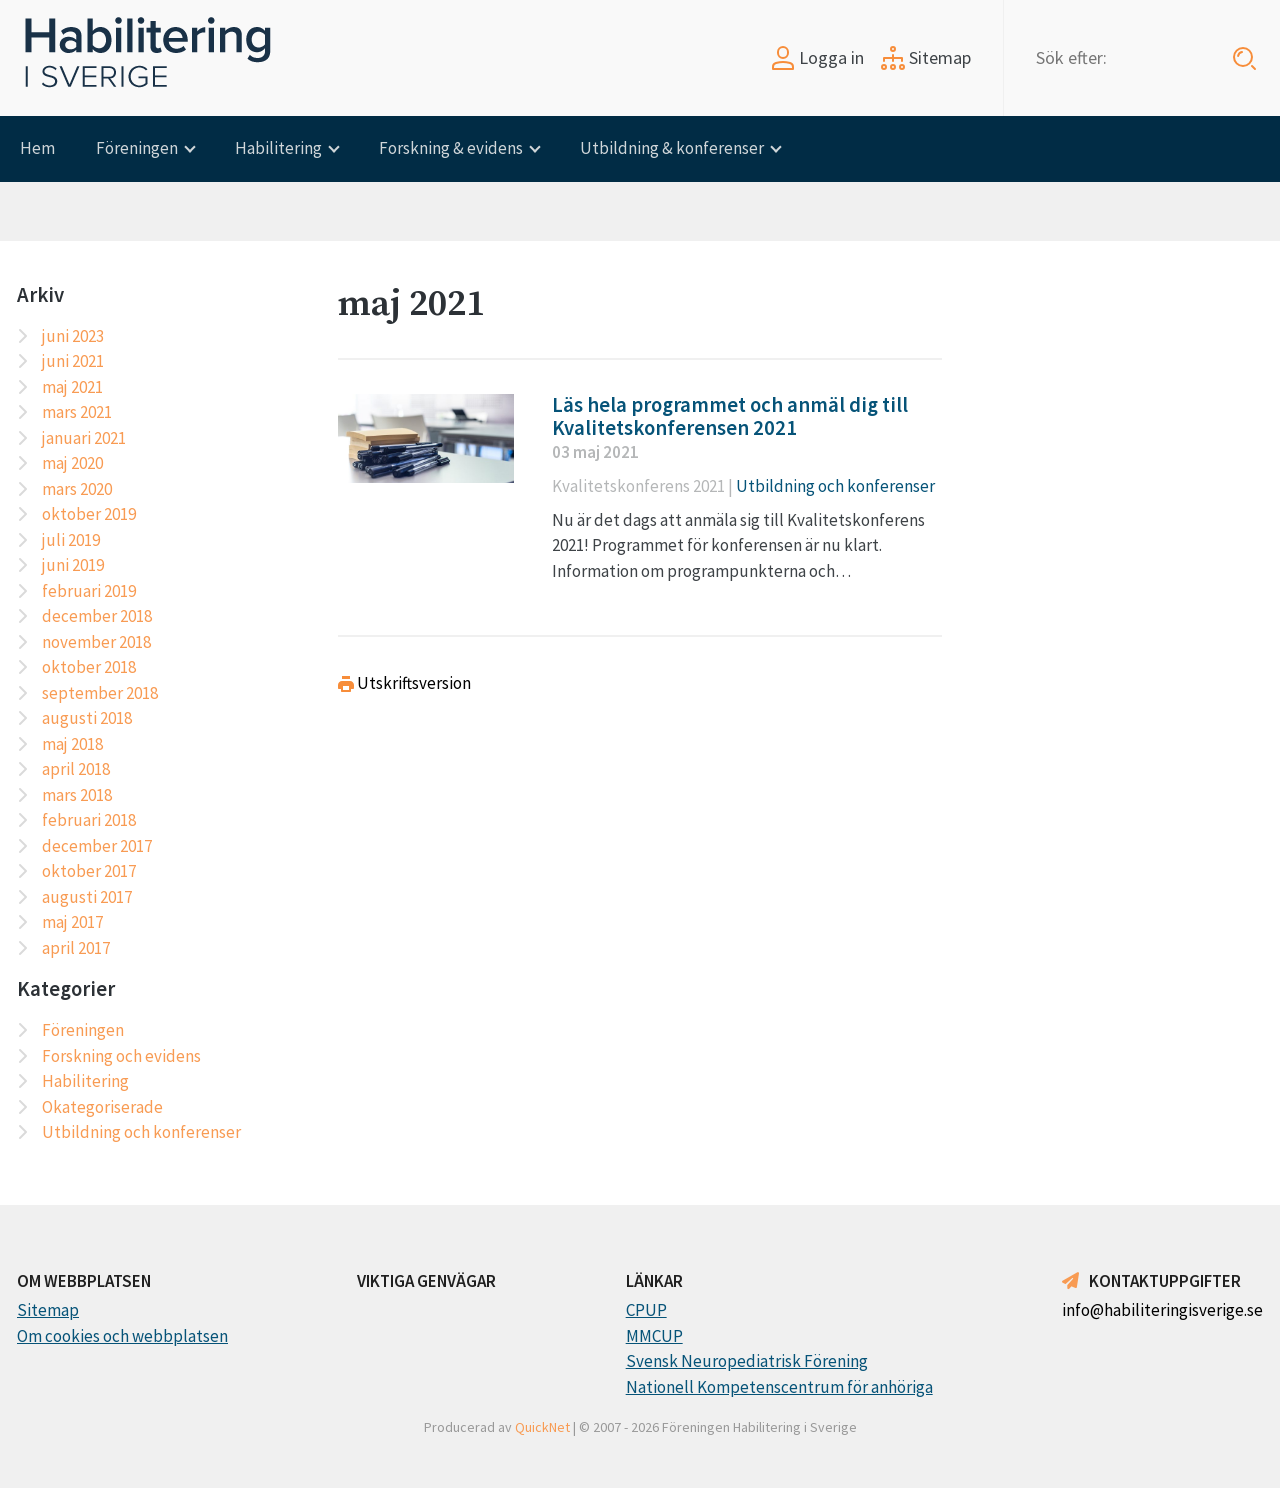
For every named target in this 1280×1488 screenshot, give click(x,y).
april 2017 (76, 948)
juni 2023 (73, 336)
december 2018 (97, 616)
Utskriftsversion (404, 683)
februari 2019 (89, 591)
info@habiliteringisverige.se (1162, 1310)
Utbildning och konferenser (141, 1132)
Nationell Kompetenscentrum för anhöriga (779, 1387)
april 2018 (76, 769)
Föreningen (137, 148)
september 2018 (100, 693)
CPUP (646, 1310)
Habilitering (278, 148)
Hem (37, 148)
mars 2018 (77, 795)
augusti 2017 (87, 897)
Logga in (817, 57)
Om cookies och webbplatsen (122, 1336)
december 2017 (97, 846)
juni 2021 (73, 361)
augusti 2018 (87, 718)
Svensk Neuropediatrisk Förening (747, 1361)
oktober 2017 (89, 871)
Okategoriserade (102, 1107)
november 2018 (96, 642)
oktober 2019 (89, 514)
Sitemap (926, 57)
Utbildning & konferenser (672, 148)
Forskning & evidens (451, 148)
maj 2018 (72, 744)
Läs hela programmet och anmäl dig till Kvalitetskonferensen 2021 (730, 416)
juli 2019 (71, 540)
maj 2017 (72, 922)
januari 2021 (84, 438)
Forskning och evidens (121, 1056)
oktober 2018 (89, 667)
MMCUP (654, 1336)
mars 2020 (77, 489)
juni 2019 (73, 565)
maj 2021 (72, 387)
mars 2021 (77, 412)
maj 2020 (72, 463)
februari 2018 (89, 820)
